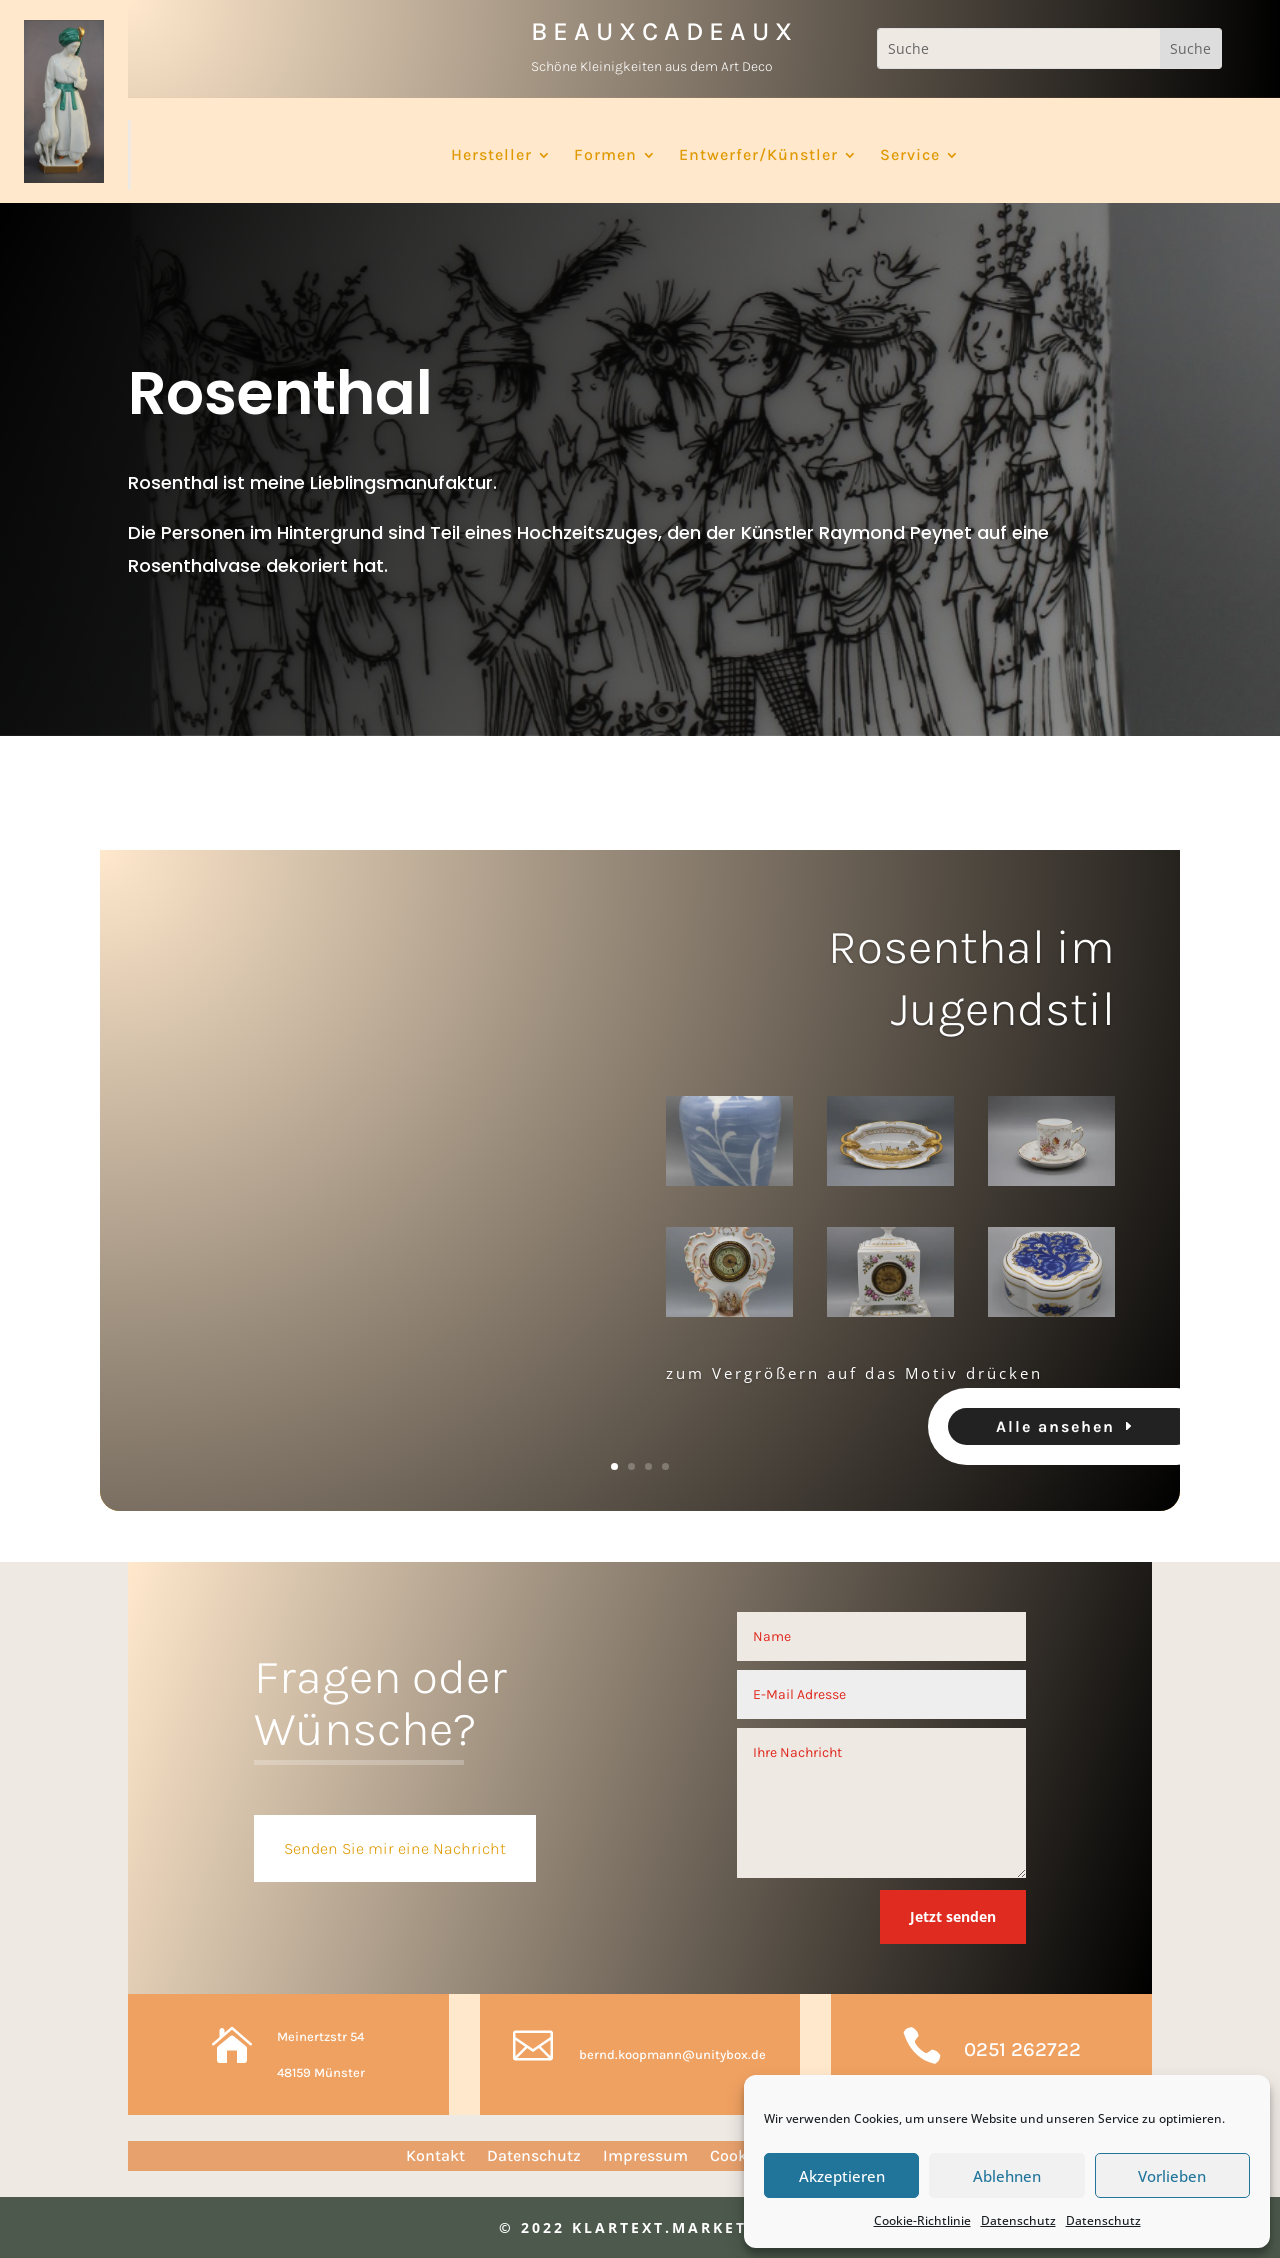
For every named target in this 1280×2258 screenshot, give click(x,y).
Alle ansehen (1055, 1436)
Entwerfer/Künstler (758, 156)
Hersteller (491, 156)
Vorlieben (1172, 2176)
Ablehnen (1007, 2176)
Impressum (645, 2157)
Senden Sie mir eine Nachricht (395, 1848)
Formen (605, 156)
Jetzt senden (953, 1916)
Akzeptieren (842, 2176)
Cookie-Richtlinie (922, 2220)
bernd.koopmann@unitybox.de (672, 2054)
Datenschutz (1018, 2220)
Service (910, 156)
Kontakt (435, 2157)
